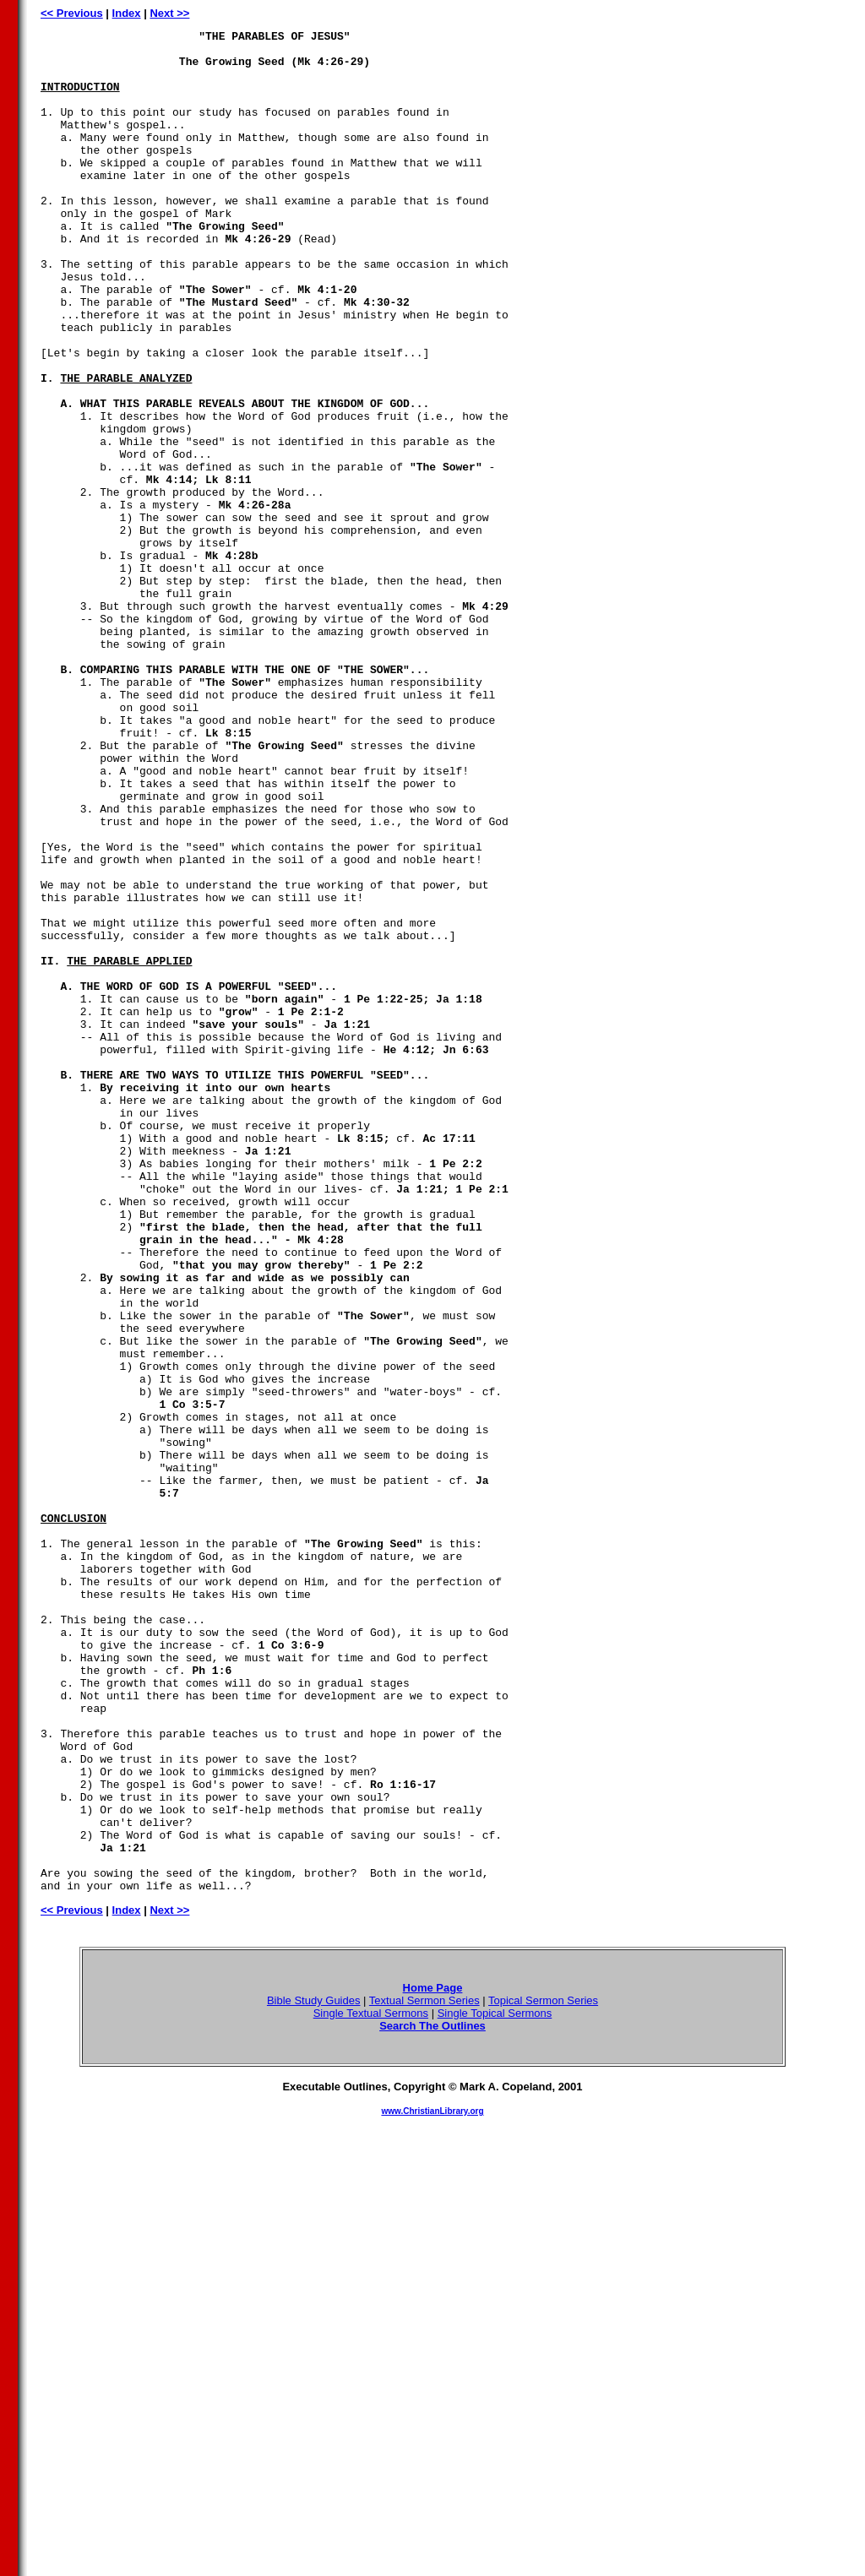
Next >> (169, 13)
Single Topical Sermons (495, 2385)
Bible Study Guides (314, 2373)
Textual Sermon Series (424, 2373)
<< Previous (72, 13)
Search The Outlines (432, 2398)
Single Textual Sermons (370, 2385)
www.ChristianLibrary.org (432, 2483)
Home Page (433, 2360)
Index (126, 13)
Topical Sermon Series (543, 2373)
